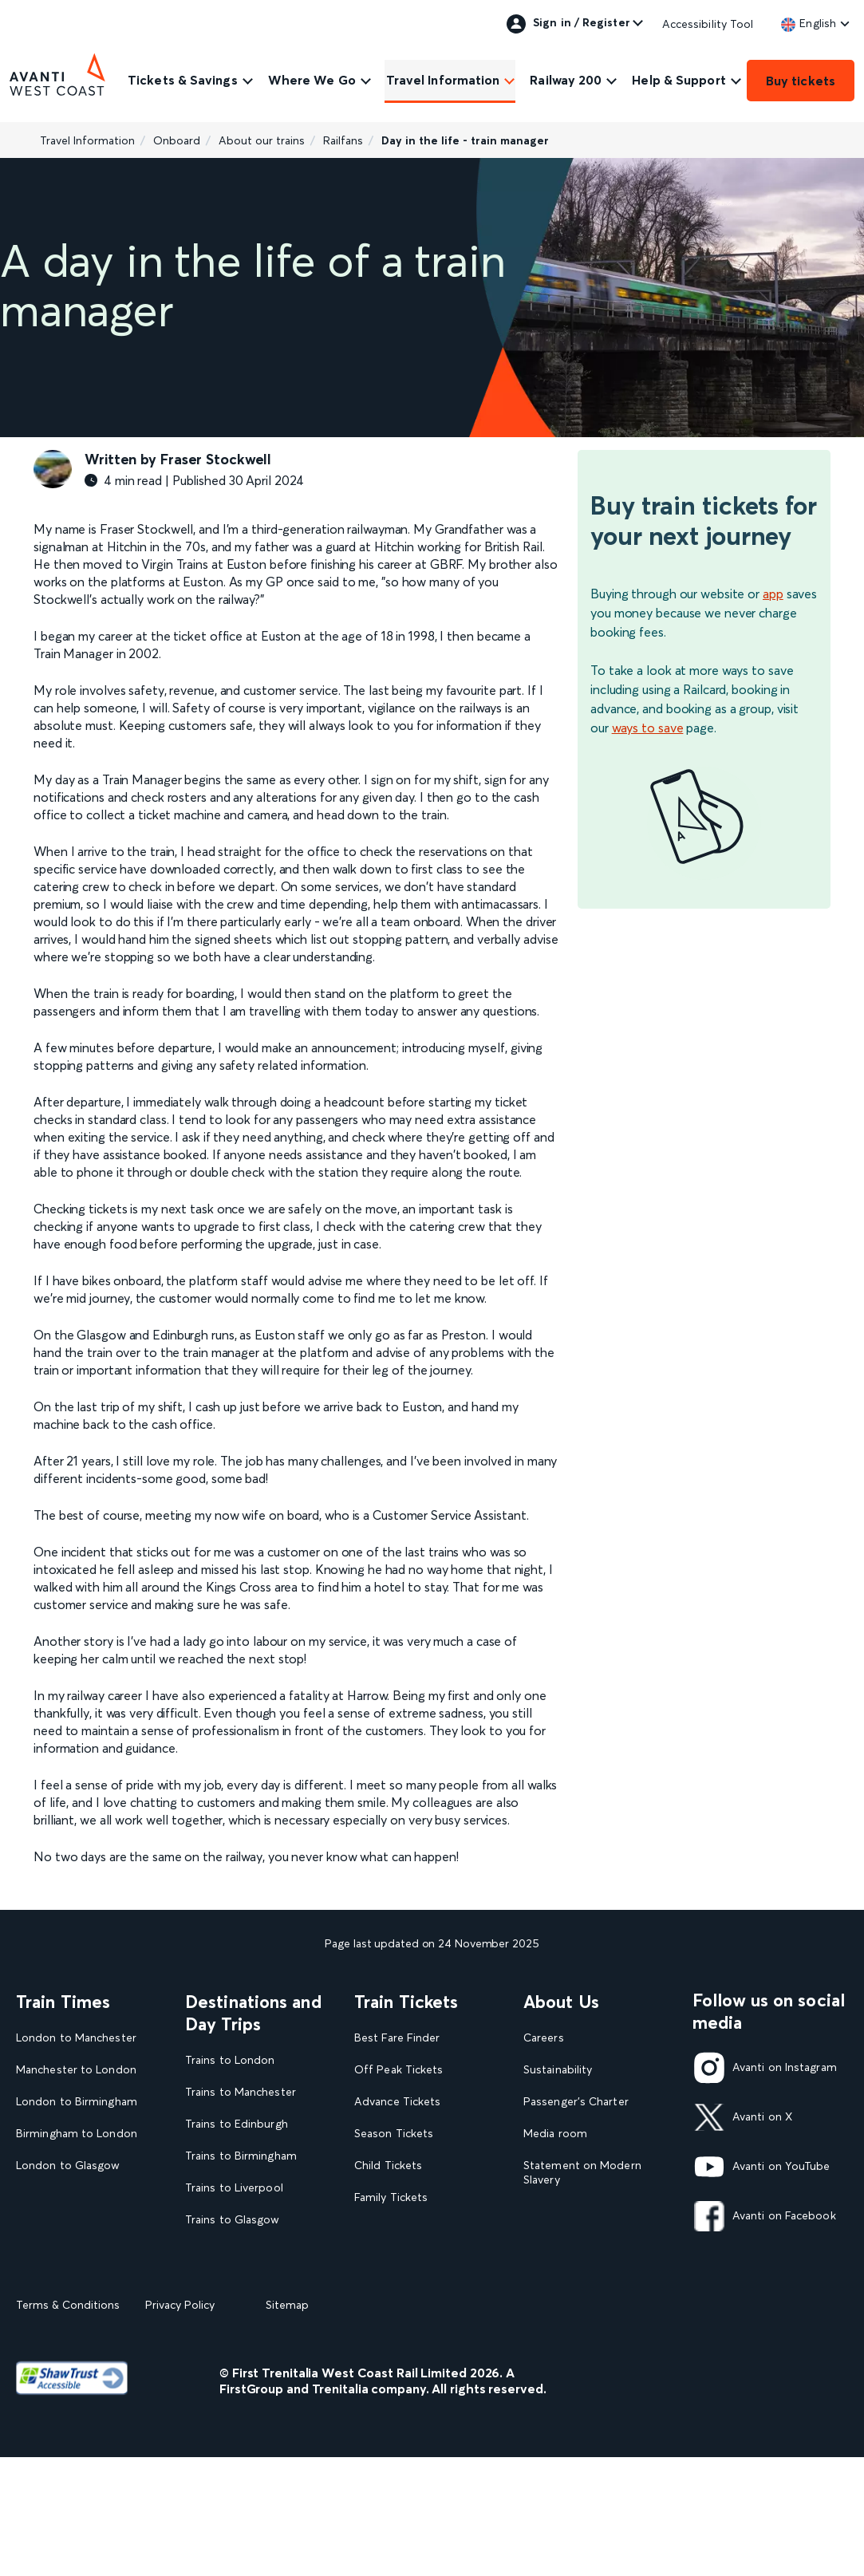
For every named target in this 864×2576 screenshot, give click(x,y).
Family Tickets (391, 2197)
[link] (808, 23)
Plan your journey (399, 2292)
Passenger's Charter (576, 2102)
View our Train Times (74, 2260)
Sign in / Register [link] (568, 24)
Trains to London (229, 2060)
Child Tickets (388, 2165)
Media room (555, 2133)
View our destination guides (243, 2290)
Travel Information (443, 80)
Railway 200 (566, 80)
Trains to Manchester (240, 2092)
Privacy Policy (180, 2423)
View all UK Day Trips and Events (255, 2336)
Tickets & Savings (183, 80)
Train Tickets (406, 2001)
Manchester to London (76, 2070)
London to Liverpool (70, 2229)
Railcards (377, 2229)
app (773, 594)
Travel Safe (552, 2212)
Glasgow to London (68, 2197)
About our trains (262, 140)
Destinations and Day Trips (253, 2012)
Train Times (63, 2001)
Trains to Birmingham (241, 2156)
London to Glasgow (68, 2165)
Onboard (176, 140)
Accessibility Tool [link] (708, 24)
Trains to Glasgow (232, 2220)
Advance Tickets (397, 2102)
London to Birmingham (76, 2102)
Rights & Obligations (577, 2275)
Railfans (343, 140)
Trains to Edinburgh (236, 2124)
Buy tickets (800, 81)
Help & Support (678, 80)
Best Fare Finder (397, 2038)
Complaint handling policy (591, 2243)
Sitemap (287, 2423)
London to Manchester (76, 2038)
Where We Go (312, 80)
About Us (561, 2001)
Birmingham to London (76, 2133)
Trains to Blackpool (235, 2251)
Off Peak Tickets (398, 2070)
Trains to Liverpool (234, 2188)
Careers (543, 2038)
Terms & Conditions (68, 2423)
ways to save (648, 728)
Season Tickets (393, 2133)
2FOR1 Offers (390, 2260)
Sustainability (557, 2070)
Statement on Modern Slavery (582, 2173)
